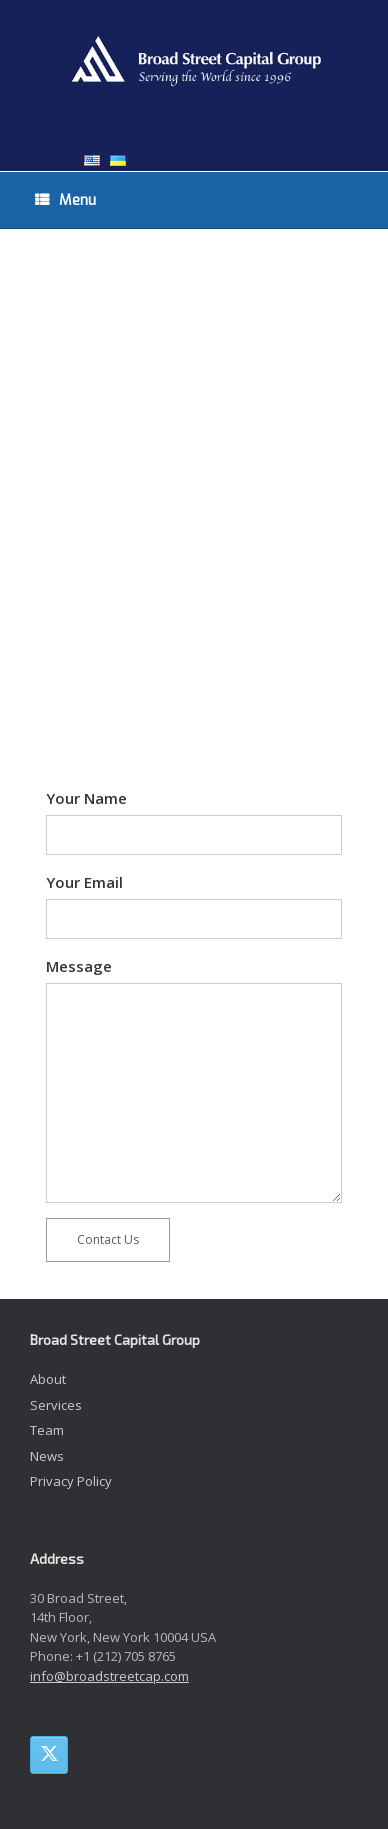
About (48, 1379)
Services (56, 1405)
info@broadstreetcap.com (109, 1676)
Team (47, 1430)
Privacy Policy (71, 1481)
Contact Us (108, 1239)
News (47, 1456)
